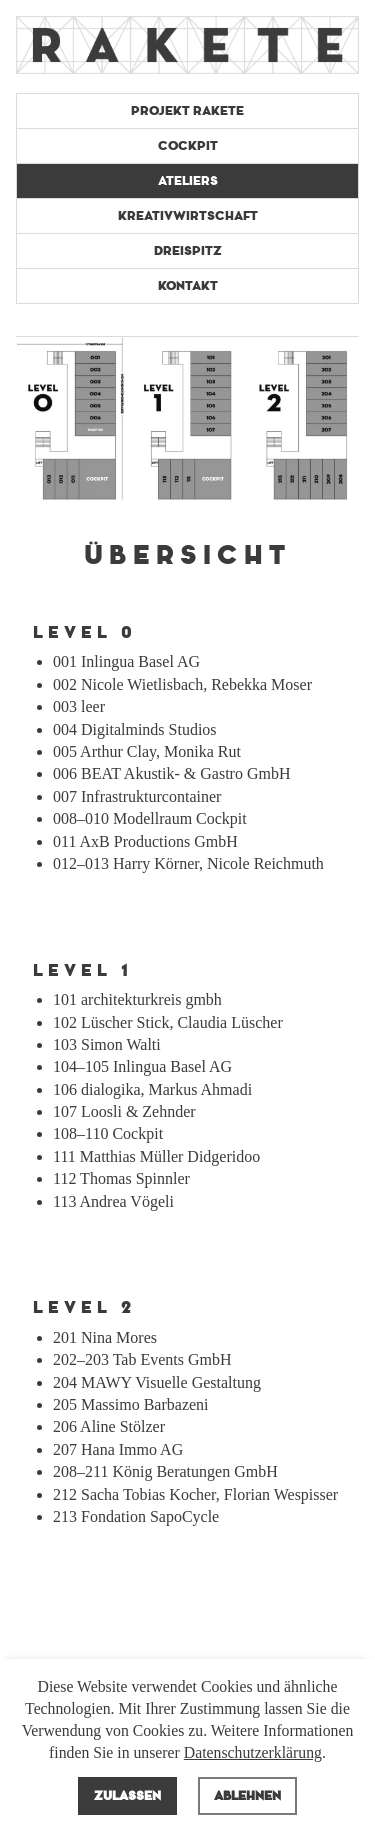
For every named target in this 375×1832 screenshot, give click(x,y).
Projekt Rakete (187, 111)
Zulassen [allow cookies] (127, 1796)
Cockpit (188, 146)
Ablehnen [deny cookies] (247, 1796)
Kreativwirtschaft (188, 216)
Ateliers (188, 181)
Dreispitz (188, 251)
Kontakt (188, 286)
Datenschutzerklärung (253, 1752)
